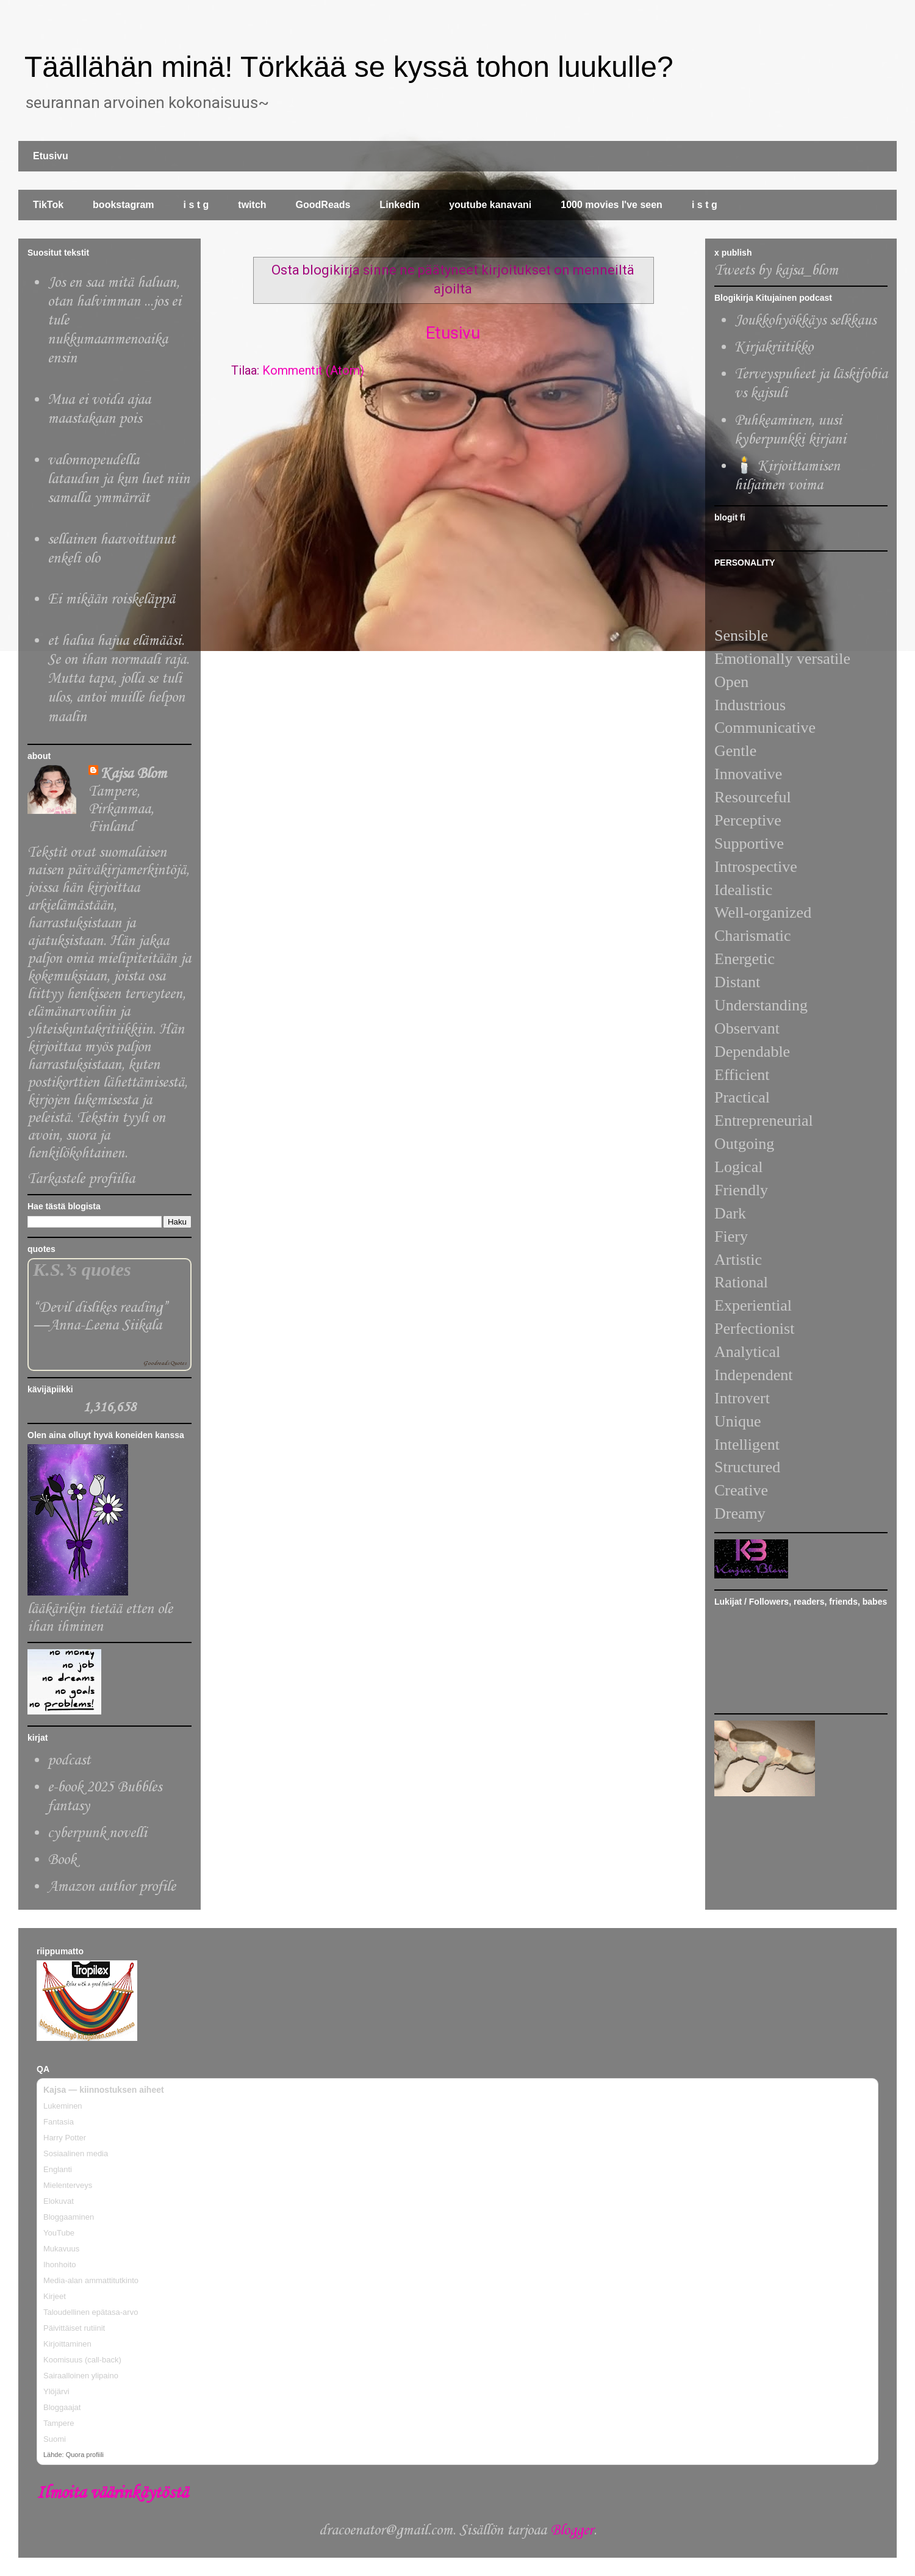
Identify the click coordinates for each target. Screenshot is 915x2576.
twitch (252, 205)
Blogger (572, 2530)
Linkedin (399, 205)
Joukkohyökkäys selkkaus (805, 320)
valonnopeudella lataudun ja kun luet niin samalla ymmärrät (119, 479)
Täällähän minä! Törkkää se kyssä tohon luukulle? (348, 67)
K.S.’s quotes (82, 1269)
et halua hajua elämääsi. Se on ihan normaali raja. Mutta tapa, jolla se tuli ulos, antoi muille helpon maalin (118, 679)
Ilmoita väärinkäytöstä (112, 2493)
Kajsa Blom (134, 774)
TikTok (48, 205)
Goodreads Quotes (164, 1363)
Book (62, 1860)
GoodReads (323, 205)
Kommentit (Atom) (313, 370)
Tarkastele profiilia (81, 1179)
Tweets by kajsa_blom (776, 270)
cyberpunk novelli (97, 1833)
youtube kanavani (490, 205)
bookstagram (123, 205)
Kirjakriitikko (773, 347)
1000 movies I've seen (611, 205)
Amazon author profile (112, 1887)
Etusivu (50, 156)
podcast (69, 1760)
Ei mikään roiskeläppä (111, 599)
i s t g (196, 205)
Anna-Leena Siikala (105, 1325)
